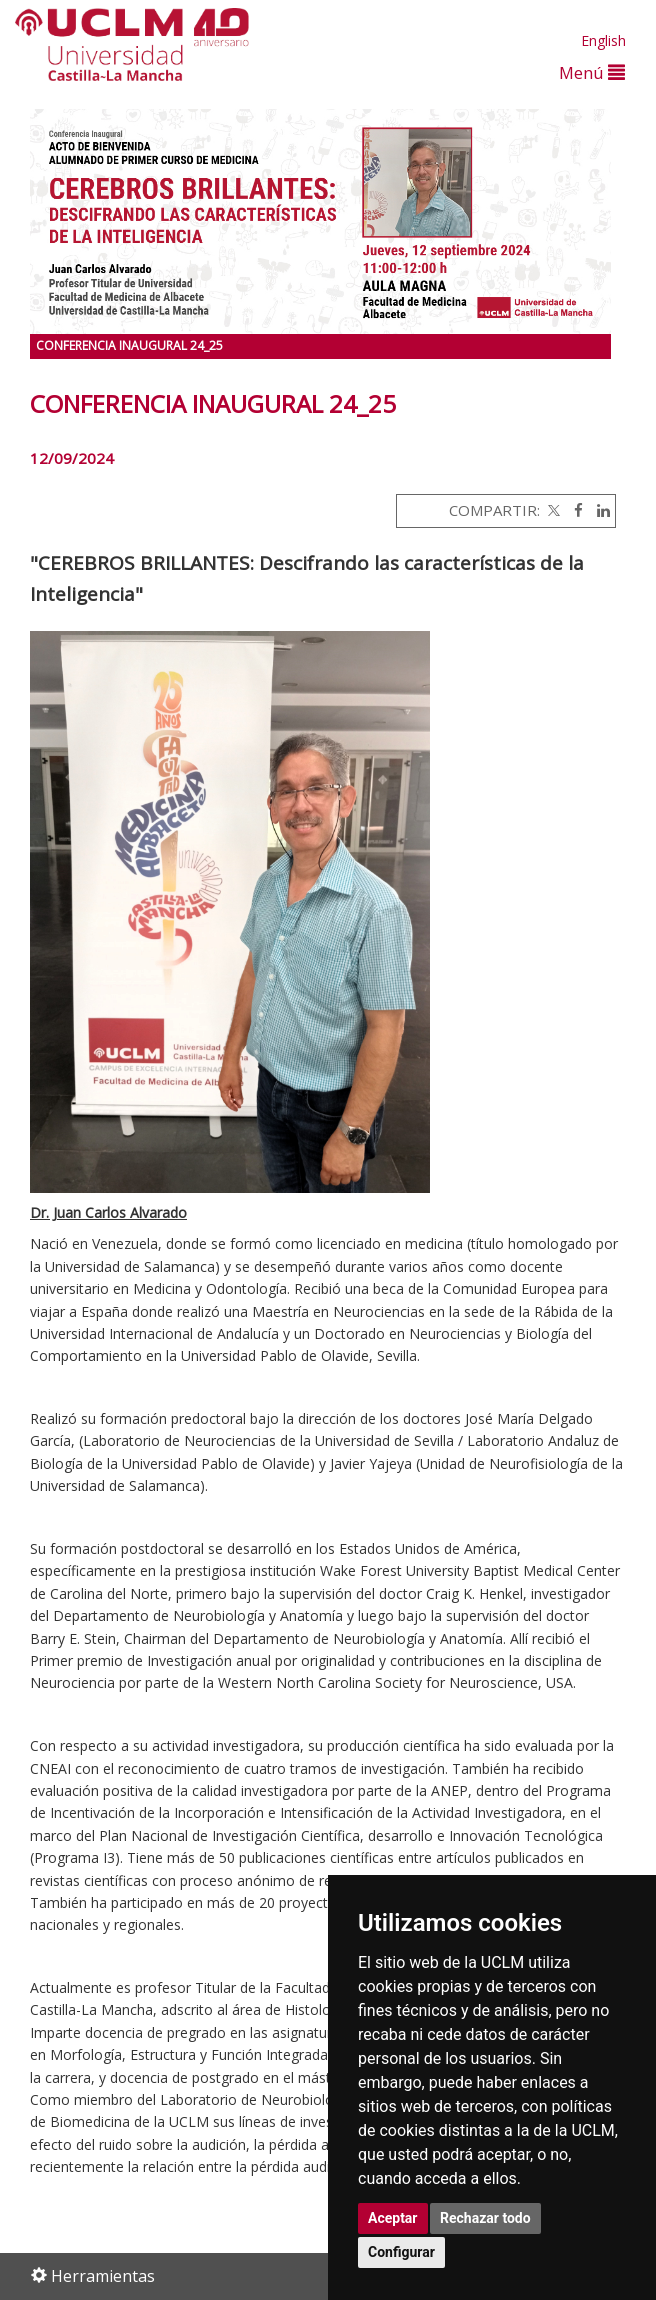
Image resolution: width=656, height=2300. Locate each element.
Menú (592, 72)
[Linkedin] (598, 510)
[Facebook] (573, 510)
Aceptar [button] (393, 2218)
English (603, 40)
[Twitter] (552, 510)
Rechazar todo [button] (485, 2218)
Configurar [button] (401, 2252)
